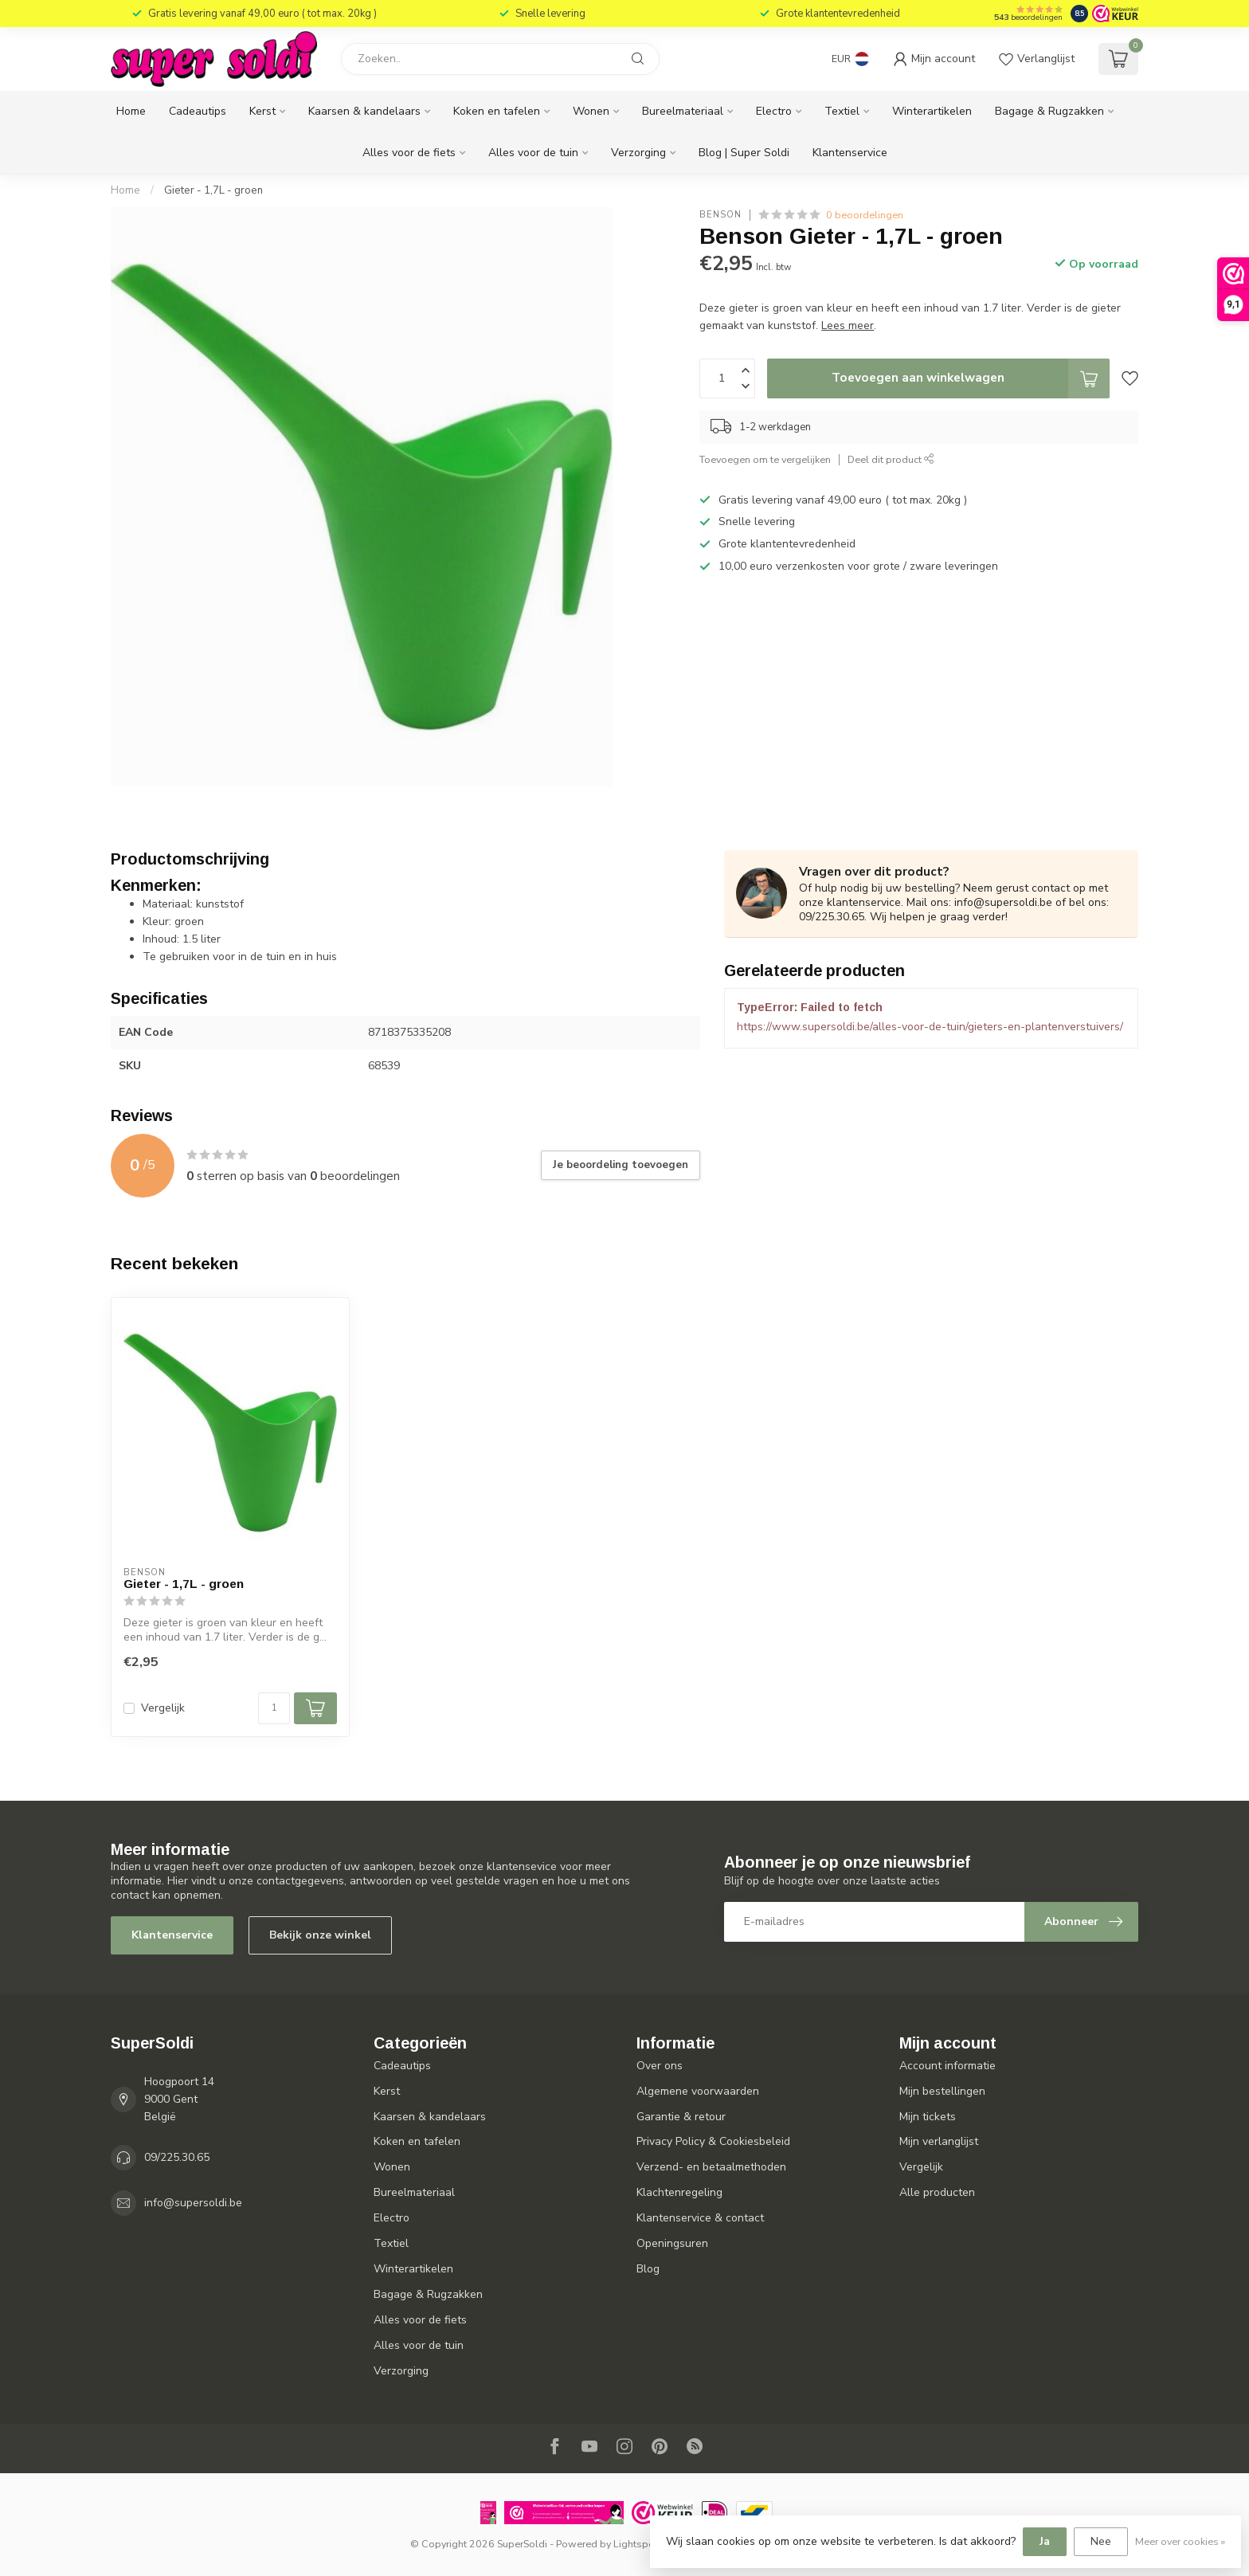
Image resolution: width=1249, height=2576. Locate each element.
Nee (1100, 2541)
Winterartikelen (932, 111)
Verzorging (638, 152)
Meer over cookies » (1180, 2541)
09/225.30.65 (176, 2157)
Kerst (262, 111)
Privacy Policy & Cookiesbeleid (713, 2141)
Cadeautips (197, 111)
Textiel (841, 111)
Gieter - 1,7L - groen (213, 190)
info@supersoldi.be (193, 2202)
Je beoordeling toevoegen (620, 1165)
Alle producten (937, 2192)
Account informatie (947, 2065)
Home (131, 111)
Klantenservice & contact (700, 2217)
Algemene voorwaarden (697, 2091)
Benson (720, 214)
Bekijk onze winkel (320, 1935)
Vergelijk (163, 1708)
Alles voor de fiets (409, 152)
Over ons (659, 2065)
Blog (648, 2268)
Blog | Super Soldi (744, 152)
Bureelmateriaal (682, 111)
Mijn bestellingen (942, 2091)
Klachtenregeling (679, 2192)
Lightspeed (639, 2544)
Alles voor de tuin (533, 152)
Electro (774, 111)
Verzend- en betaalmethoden (711, 2166)
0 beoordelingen (864, 215)
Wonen (591, 111)
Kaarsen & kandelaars (364, 111)
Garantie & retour (681, 2116)
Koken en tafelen (496, 111)
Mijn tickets (927, 2116)
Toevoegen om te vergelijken (765, 459)
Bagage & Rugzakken (1049, 111)
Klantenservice (849, 152)
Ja (1045, 2541)
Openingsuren (672, 2243)
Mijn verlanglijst (938, 2141)
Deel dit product (891, 459)
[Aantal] (274, 1708)
